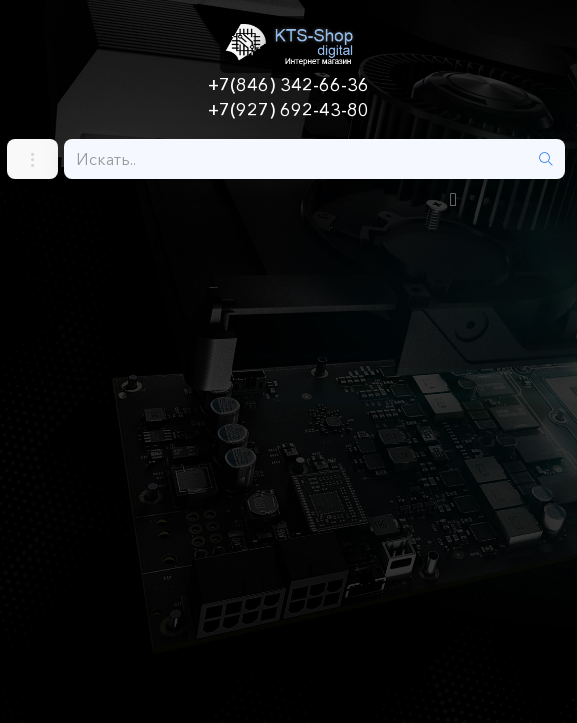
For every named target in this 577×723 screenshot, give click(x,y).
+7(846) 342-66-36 (288, 85)
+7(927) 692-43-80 (288, 110)
